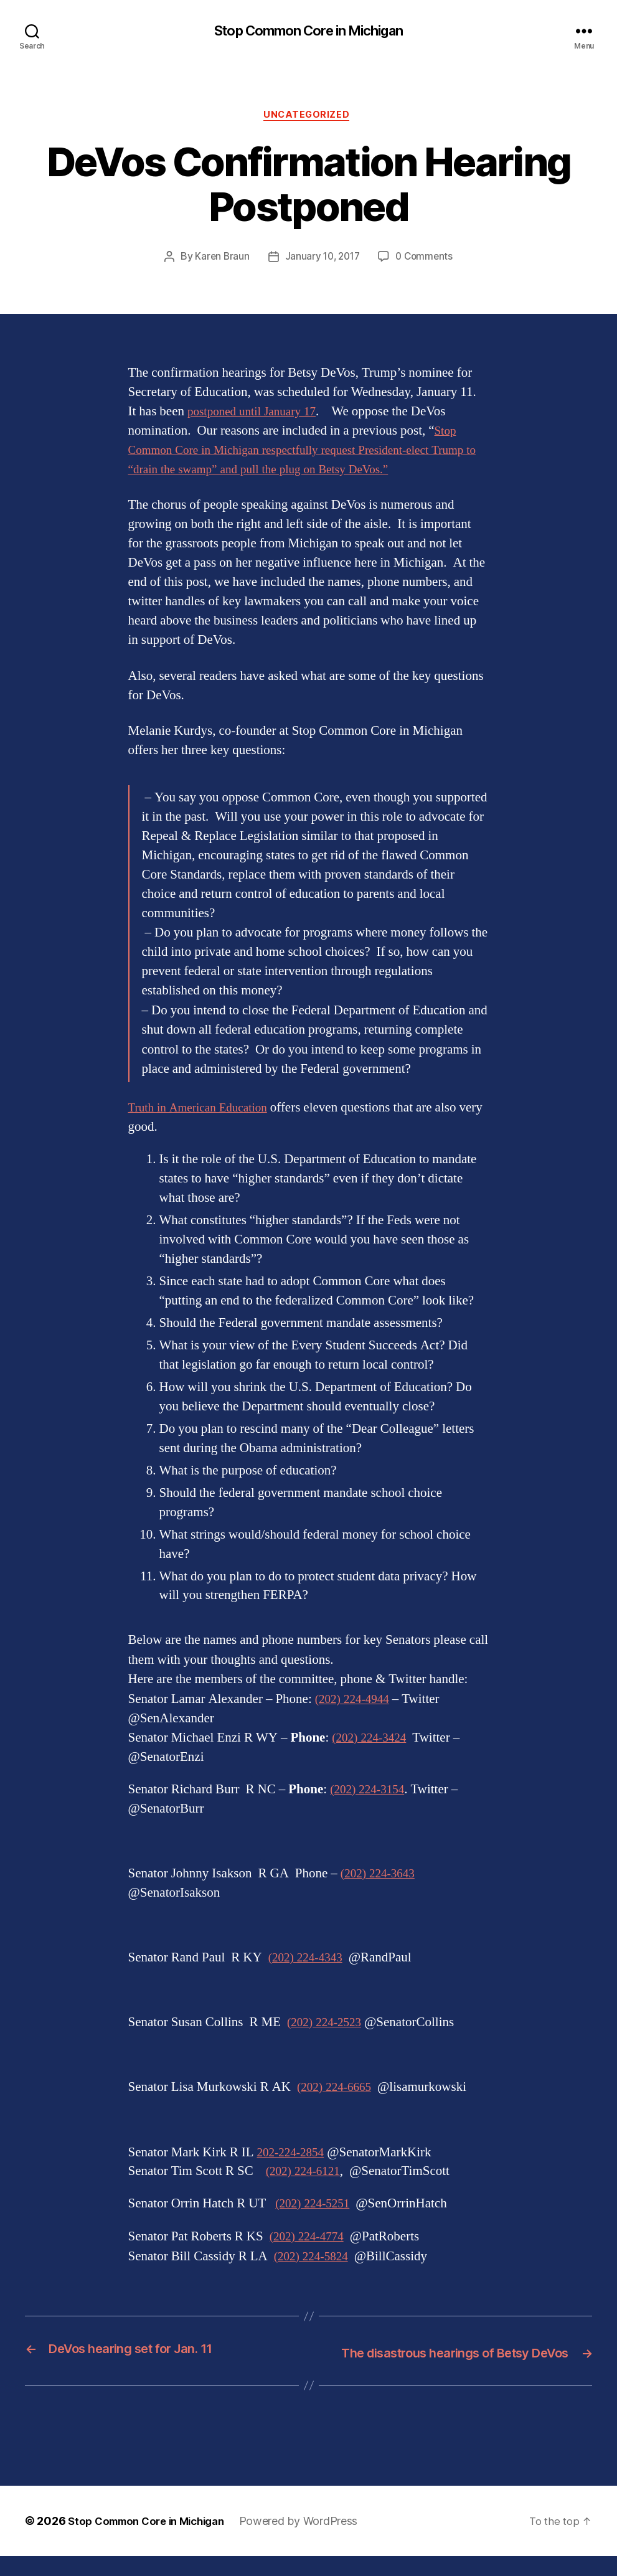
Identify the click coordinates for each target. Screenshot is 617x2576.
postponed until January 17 (257, 414)
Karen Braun (219, 260)
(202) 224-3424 (372, 1740)
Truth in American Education (204, 1110)
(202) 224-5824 (315, 2259)
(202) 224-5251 (316, 2206)
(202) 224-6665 (338, 2090)
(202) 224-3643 (381, 1876)
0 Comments (426, 260)
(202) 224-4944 (356, 1702)
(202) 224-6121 (306, 2174)
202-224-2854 (294, 2155)
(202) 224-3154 (371, 1792)
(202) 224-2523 (328, 2025)
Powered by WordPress (312, 2540)
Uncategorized (308, 117)
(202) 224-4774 (310, 2239)
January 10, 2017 (321, 260)
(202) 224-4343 (309, 1960)
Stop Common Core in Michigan (308, 31)
